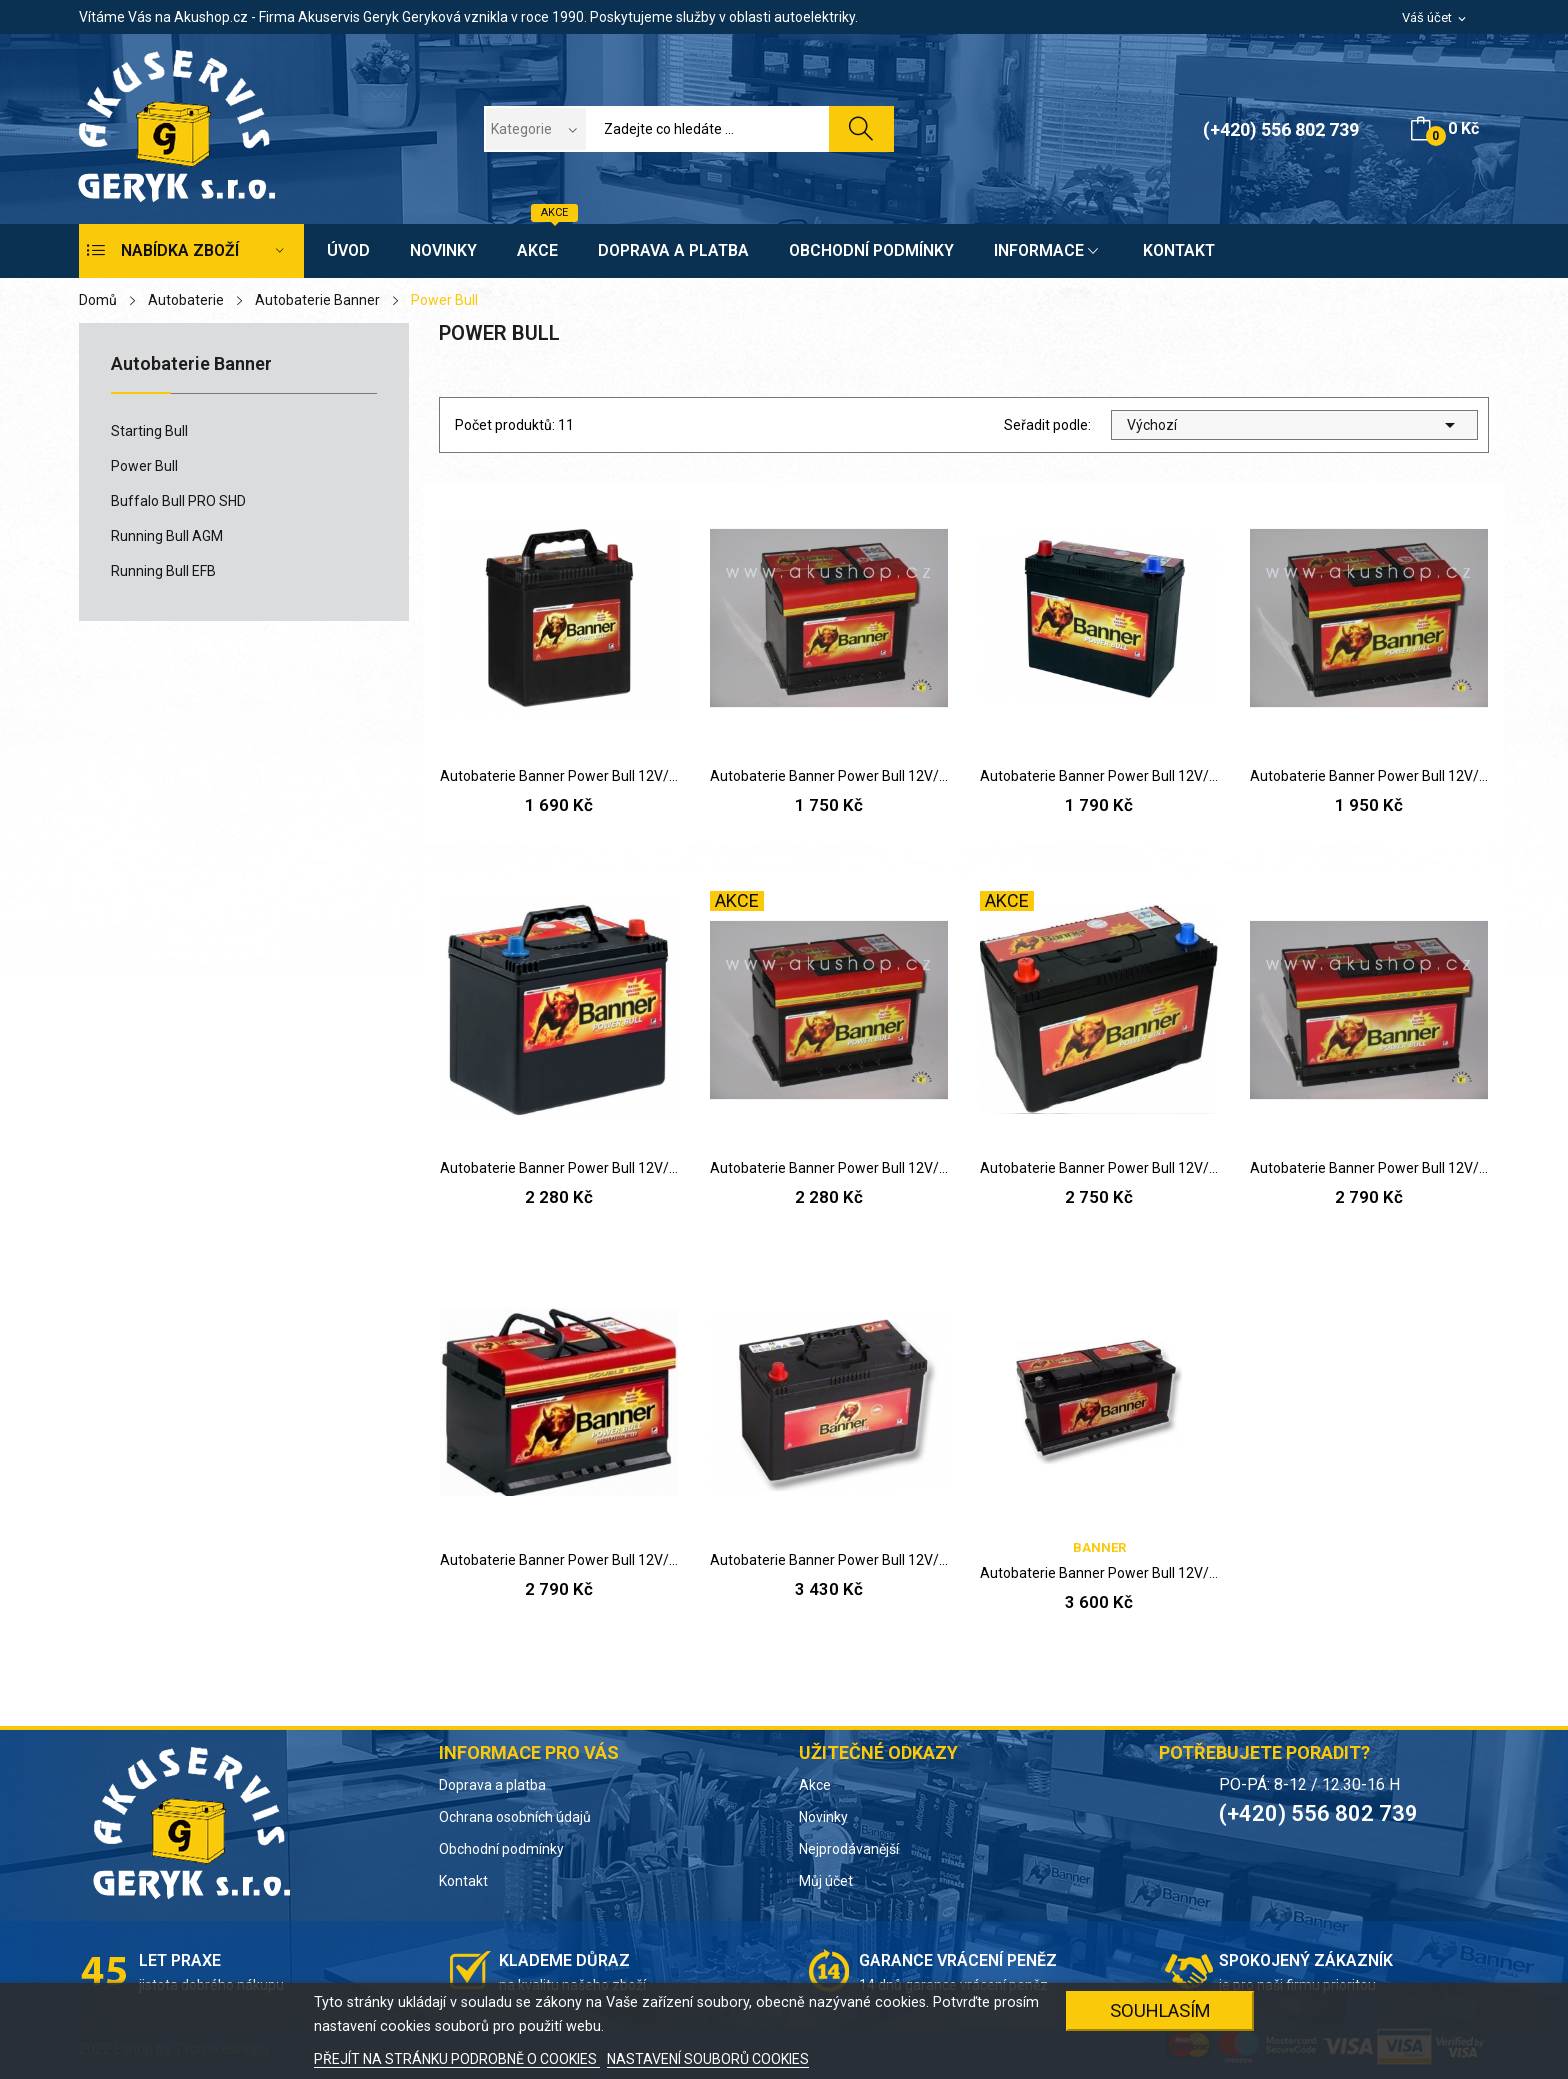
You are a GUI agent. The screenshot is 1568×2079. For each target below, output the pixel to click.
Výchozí (1294, 425)
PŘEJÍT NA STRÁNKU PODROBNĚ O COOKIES (457, 2059)
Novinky (823, 1817)
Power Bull (144, 466)
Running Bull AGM (167, 536)
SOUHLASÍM (1160, 2010)
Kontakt (463, 1881)
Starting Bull (149, 431)
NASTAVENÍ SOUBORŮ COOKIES (708, 2059)
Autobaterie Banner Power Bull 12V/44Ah (829, 776)
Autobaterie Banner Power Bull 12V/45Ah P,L (1099, 776)
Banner (1099, 1547)
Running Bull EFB (163, 571)
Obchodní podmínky (501, 1849)
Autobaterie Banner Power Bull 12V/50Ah (1369, 776)
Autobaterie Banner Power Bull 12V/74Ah (559, 1560)
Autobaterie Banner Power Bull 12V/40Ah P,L (559, 776)
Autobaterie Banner (191, 364)
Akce (815, 1785)
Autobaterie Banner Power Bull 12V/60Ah (559, 1168)
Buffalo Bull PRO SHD (178, 501)
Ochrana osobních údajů (515, 1817)
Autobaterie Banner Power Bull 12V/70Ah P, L (1099, 1168)
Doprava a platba (492, 1785)
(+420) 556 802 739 (1281, 129)
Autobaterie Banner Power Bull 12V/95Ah (829, 1560)
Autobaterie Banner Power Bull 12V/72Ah (1369, 1168)
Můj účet (826, 1881)
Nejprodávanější (849, 1849)
